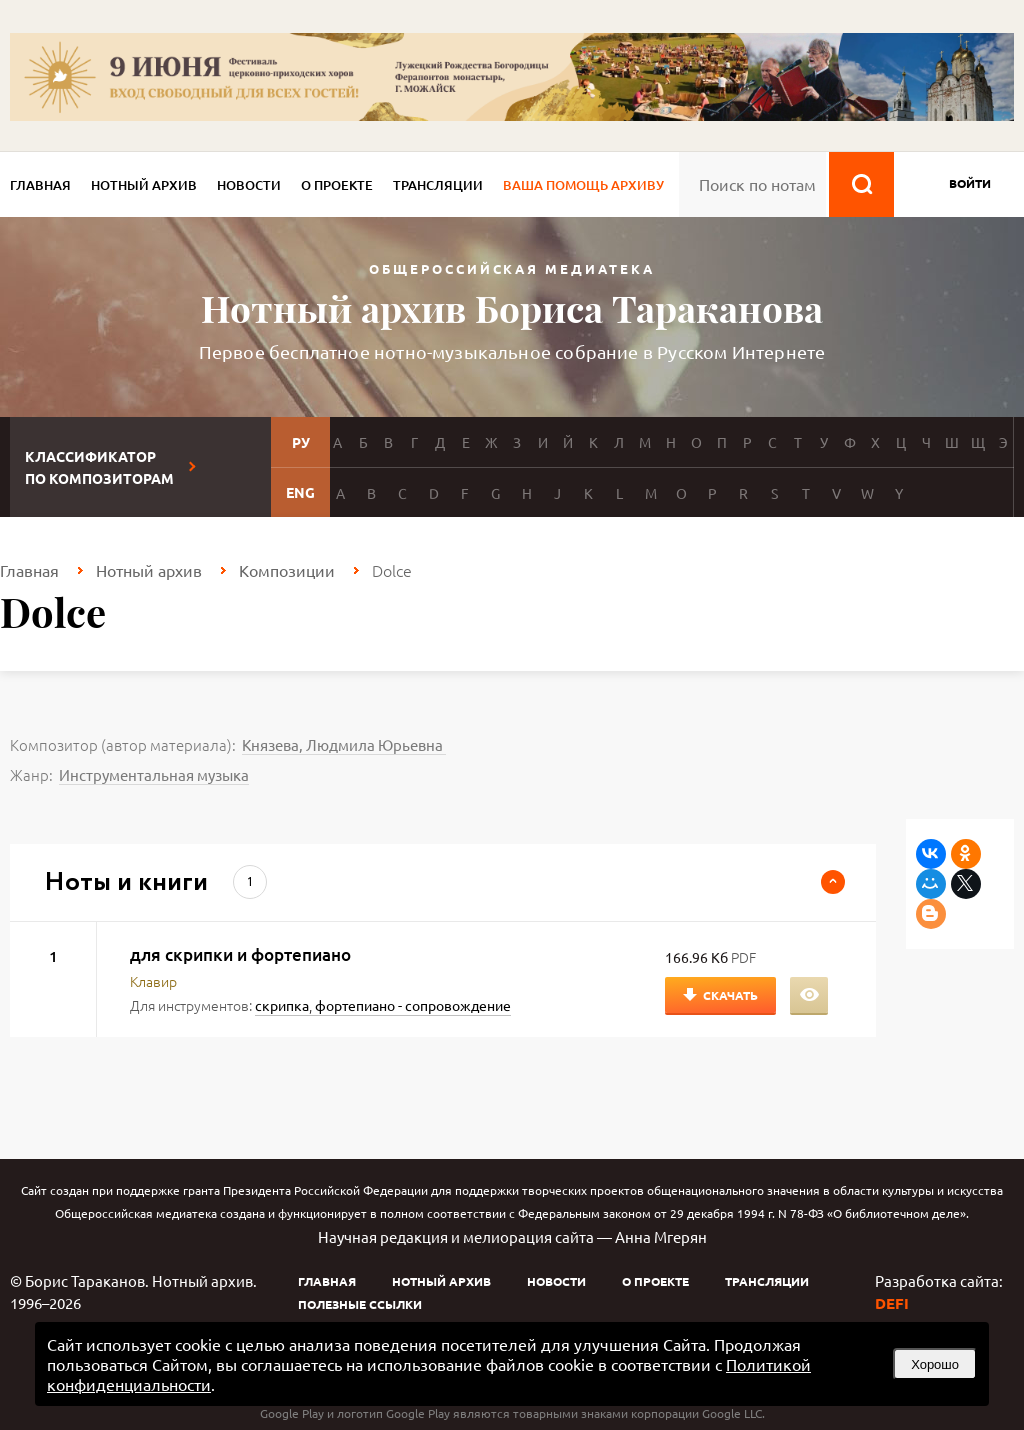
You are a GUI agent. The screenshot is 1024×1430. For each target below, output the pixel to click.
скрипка (282, 1005)
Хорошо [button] (935, 1364)
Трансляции (438, 185)
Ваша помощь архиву (583, 185)
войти (970, 183)
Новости (249, 185)
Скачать (730, 995)
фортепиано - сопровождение (413, 1005)
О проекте (337, 185)
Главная (40, 185)
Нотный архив (144, 185)
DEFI (892, 1303)
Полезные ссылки (360, 1304)
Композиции (287, 570)
